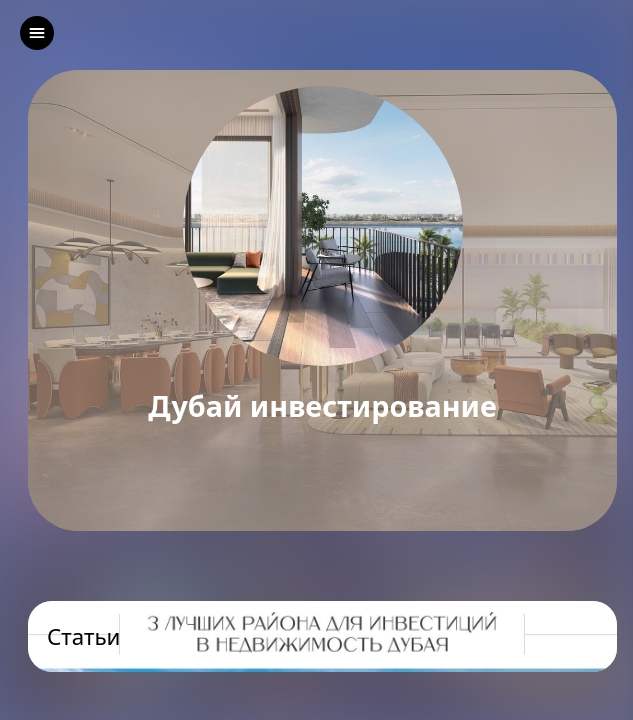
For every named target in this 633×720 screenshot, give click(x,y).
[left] (37, 33)
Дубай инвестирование (322, 406)
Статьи (84, 636)
